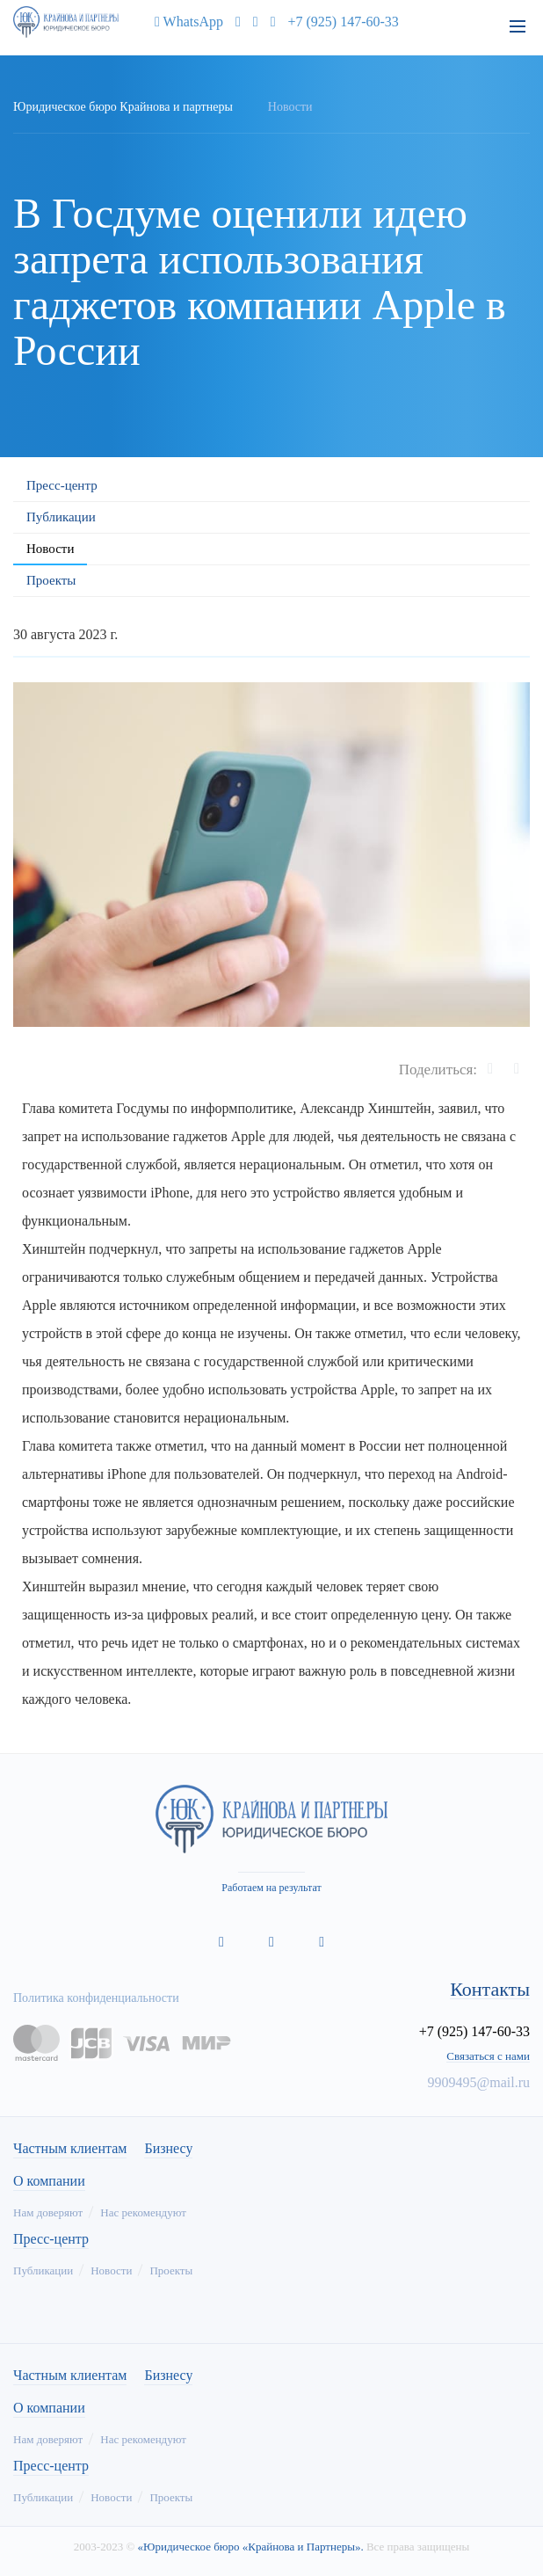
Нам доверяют (48, 2212)
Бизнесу (168, 2149)
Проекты (51, 580)
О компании (49, 2181)
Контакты (490, 1989)
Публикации (61, 517)
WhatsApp (184, 21)
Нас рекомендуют (143, 2212)
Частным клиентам (70, 2149)
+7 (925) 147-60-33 (343, 21)
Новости (50, 549)
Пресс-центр (62, 485)
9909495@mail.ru (479, 2082)
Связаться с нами (488, 2056)
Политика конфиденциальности (96, 1998)
